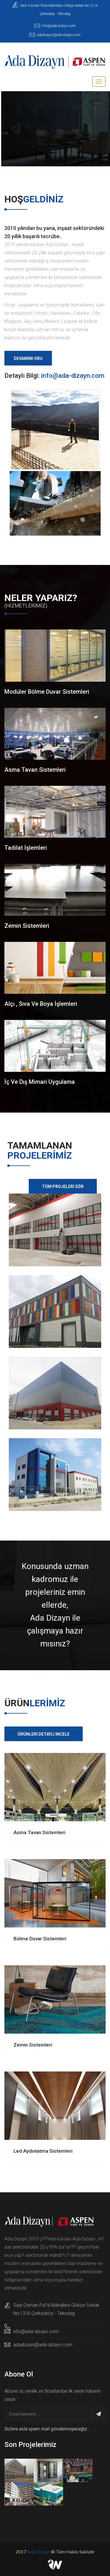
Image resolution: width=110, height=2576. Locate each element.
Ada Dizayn (38, 2551)
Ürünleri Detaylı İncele (44, 1734)
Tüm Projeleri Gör (63, 1186)
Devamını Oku (28, 358)
